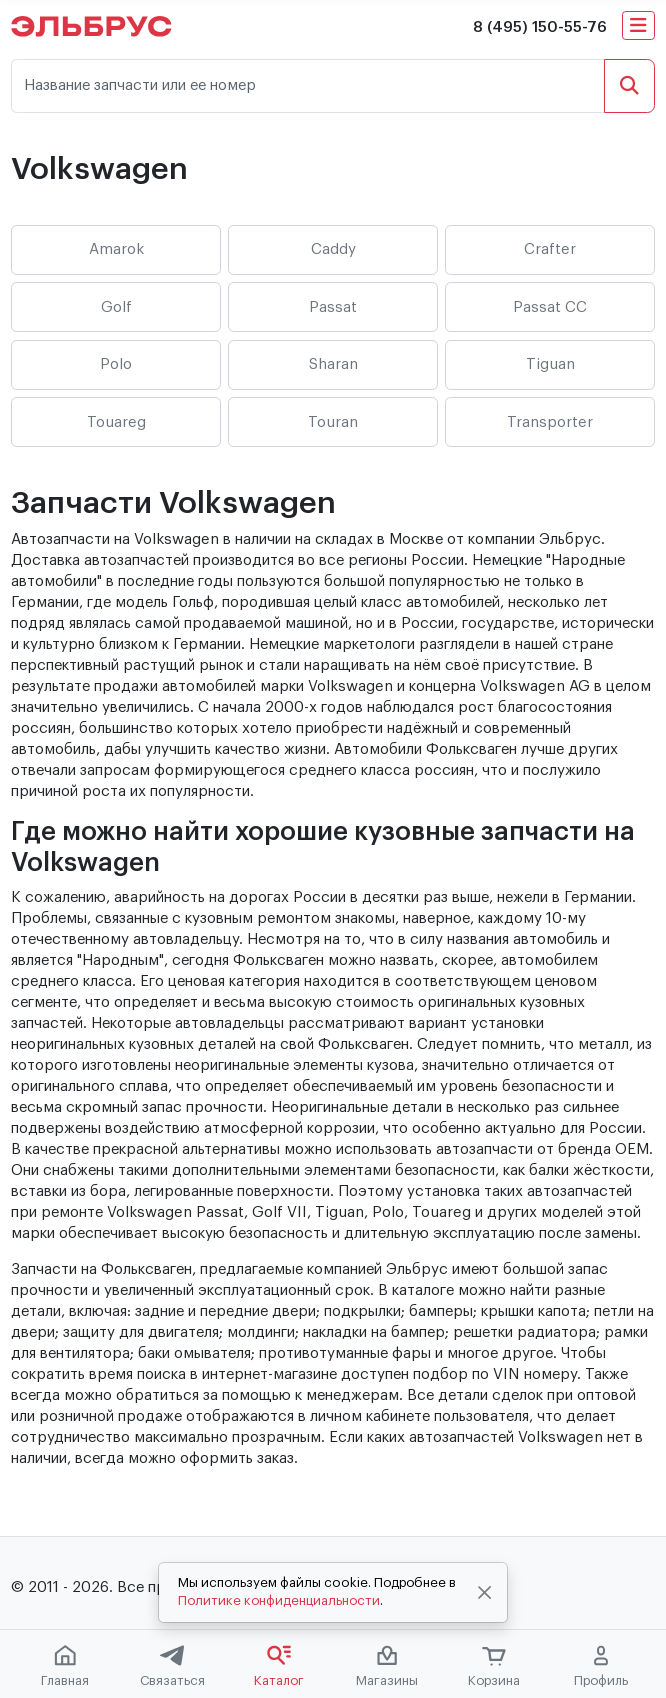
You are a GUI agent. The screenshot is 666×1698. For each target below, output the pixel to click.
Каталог (279, 1666)
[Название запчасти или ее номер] (308, 86)
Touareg (116, 422)
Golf (116, 307)
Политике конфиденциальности (279, 1600)
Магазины (387, 1666)
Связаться (172, 1666)
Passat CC (550, 307)
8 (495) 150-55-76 (540, 27)
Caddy (333, 249)
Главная (65, 1666)
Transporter (550, 422)
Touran (333, 422)
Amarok (116, 249)
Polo (116, 364)
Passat (333, 307)
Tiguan (550, 364)
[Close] (485, 1593)
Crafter (550, 249)
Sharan (333, 364)
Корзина (494, 1667)
